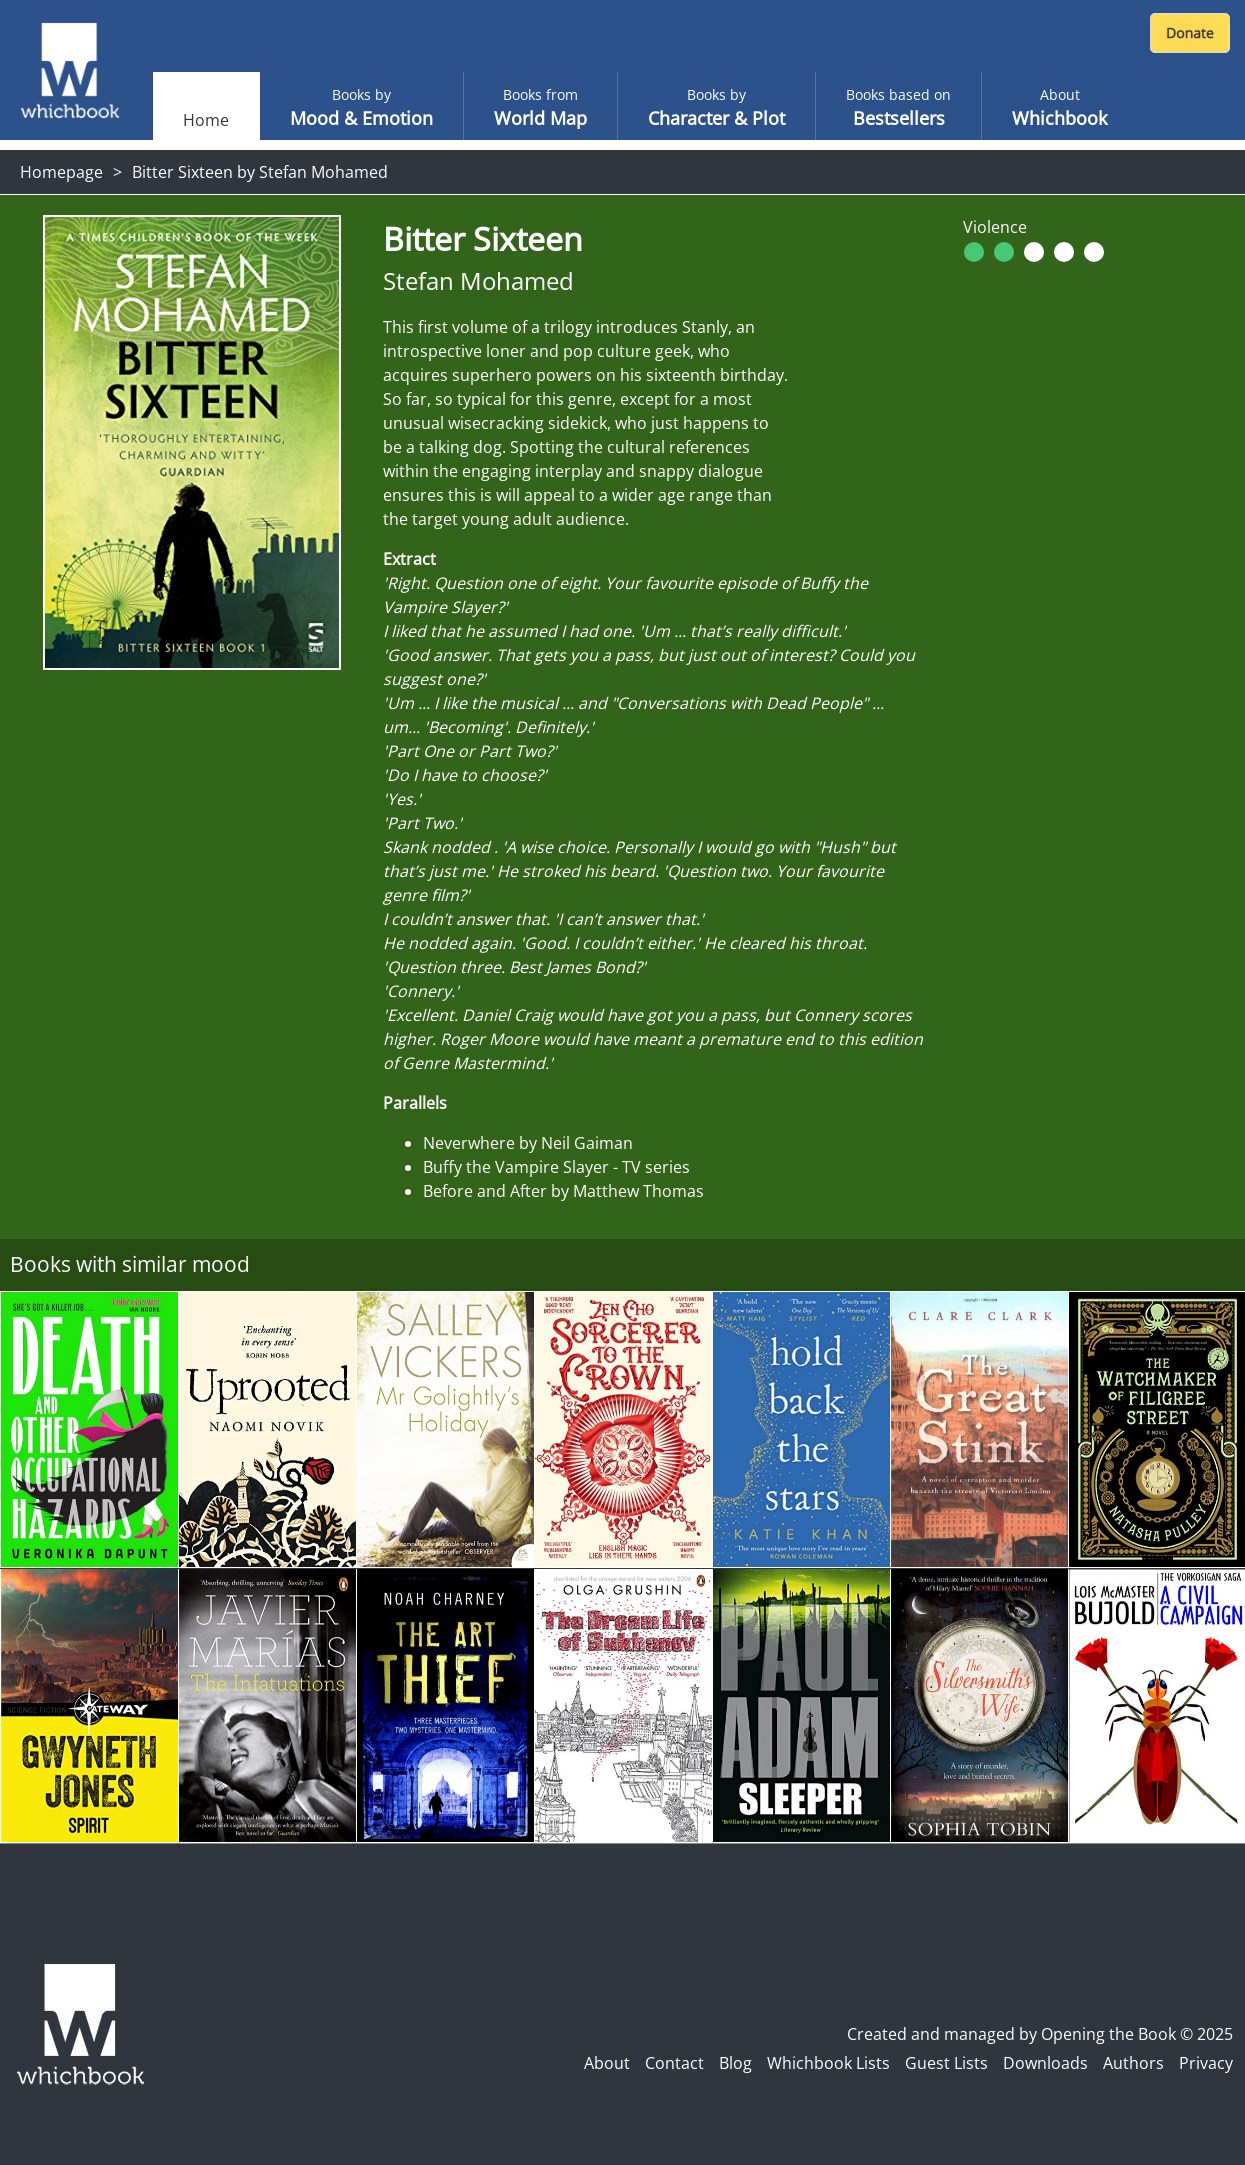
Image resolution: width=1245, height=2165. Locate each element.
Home (206, 120)
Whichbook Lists (828, 2063)
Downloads (1045, 2063)
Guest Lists (946, 2063)
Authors (1133, 2063)
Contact (674, 2063)
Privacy (1206, 2063)
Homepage (61, 172)
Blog (735, 2063)
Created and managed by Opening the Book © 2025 (1040, 2034)
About (607, 2063)
